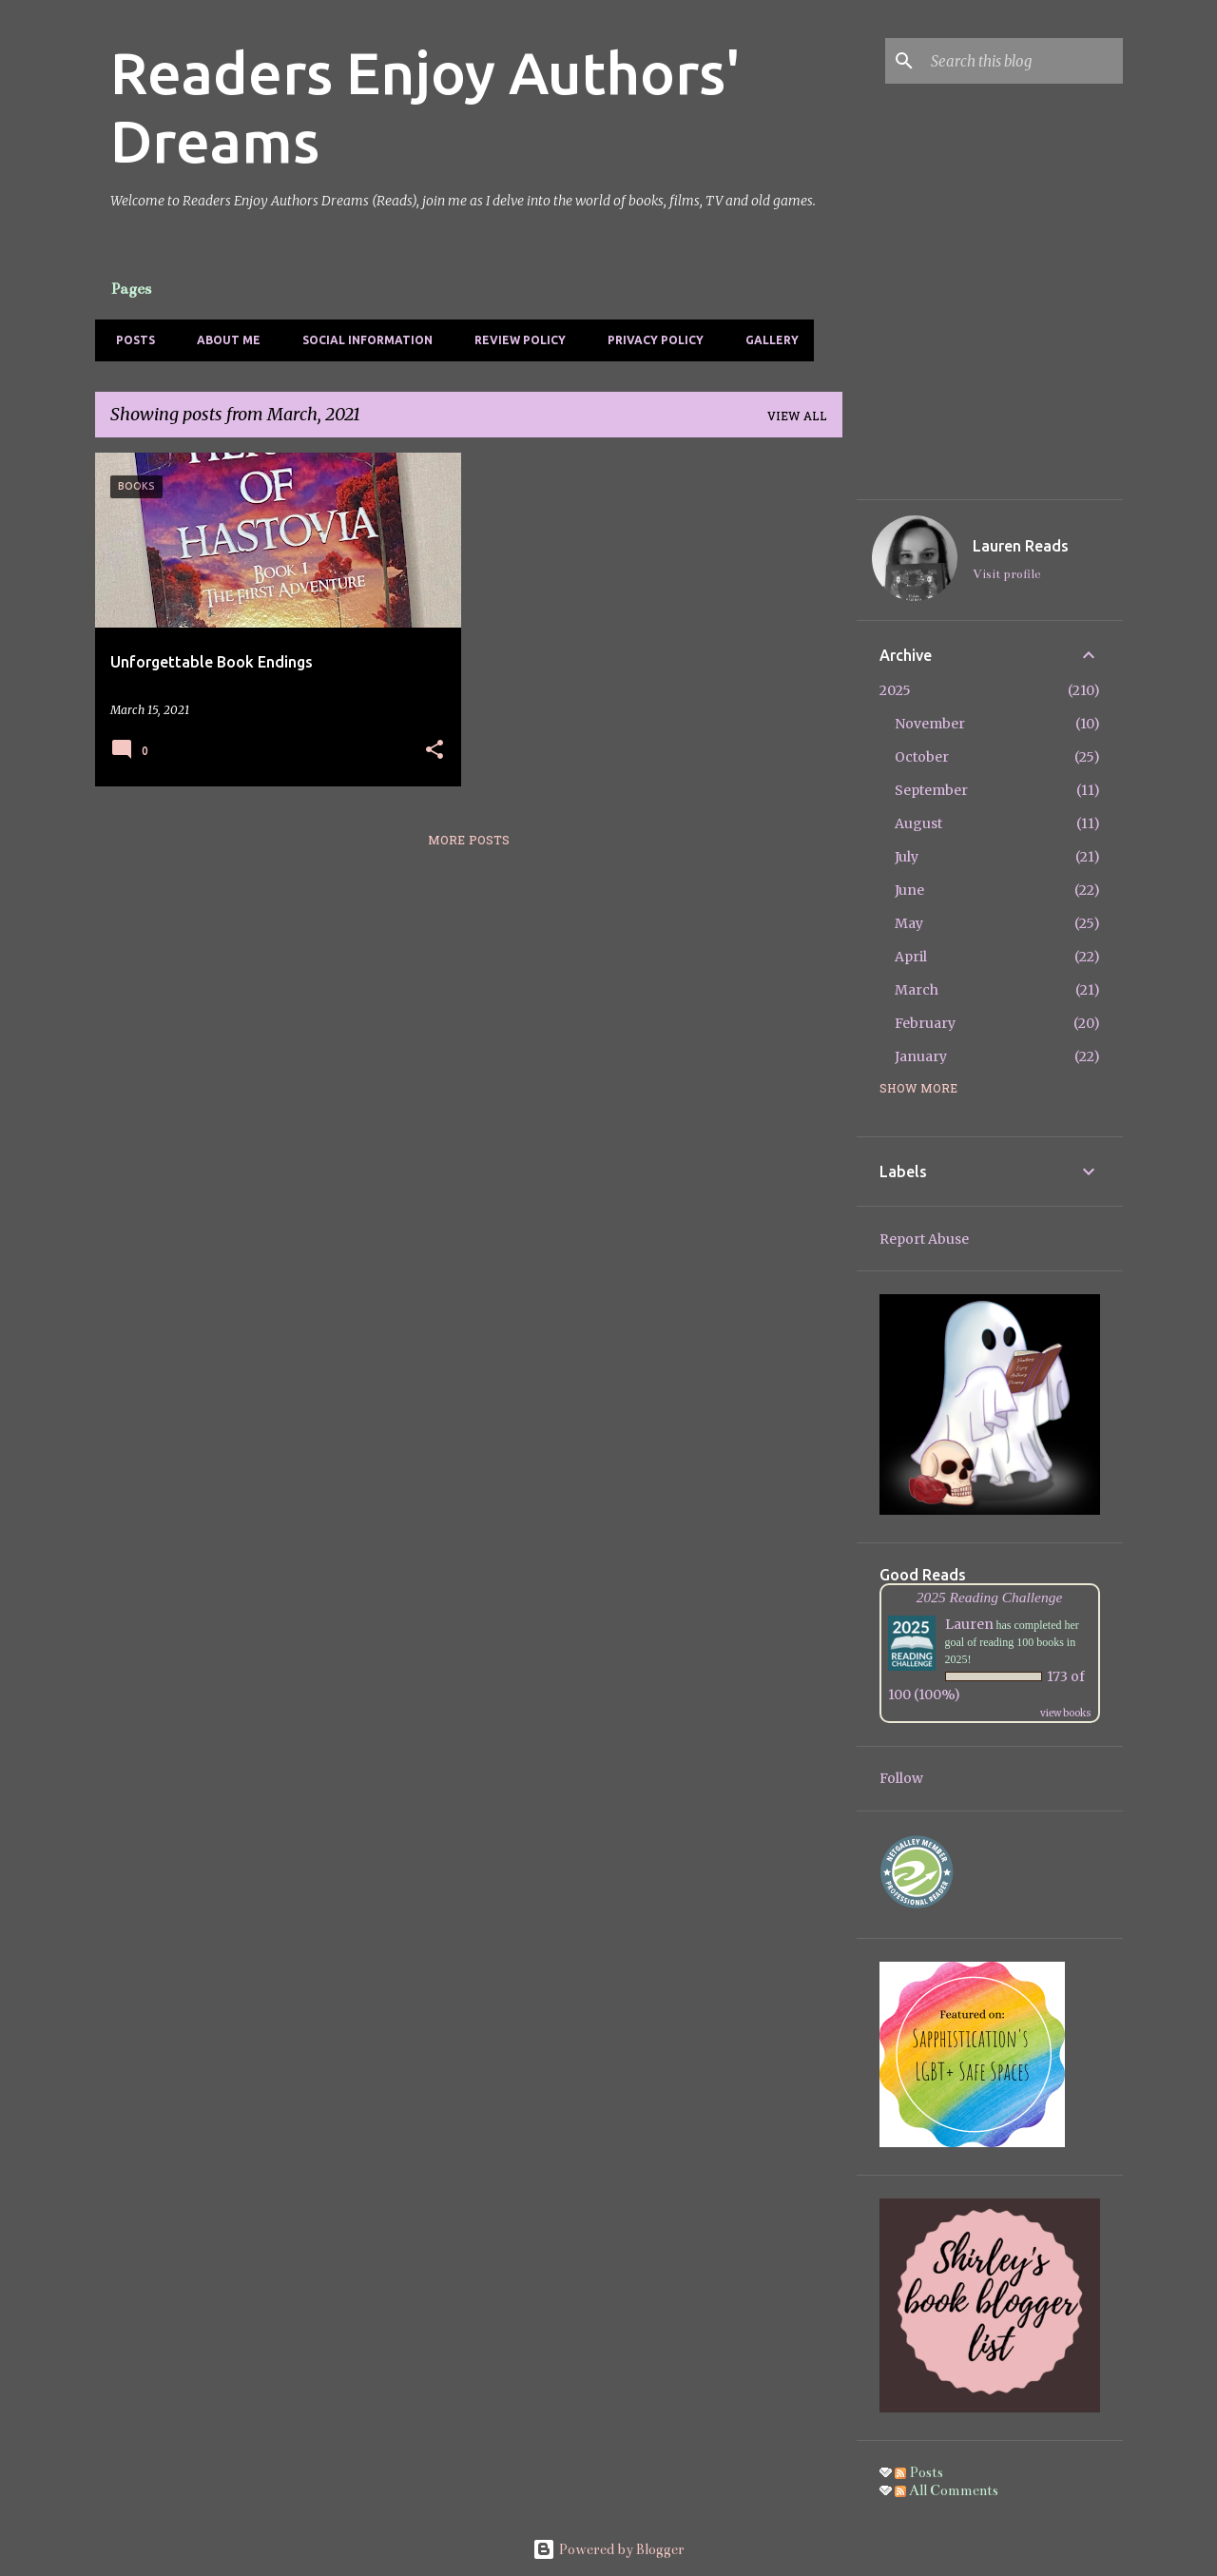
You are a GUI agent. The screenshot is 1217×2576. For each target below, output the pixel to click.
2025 (895, 690)
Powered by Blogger (608, 2549)
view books (1065, 1713)
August (918, 823)
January (921, 1056)
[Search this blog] (1023, 61)
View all (797, 417)
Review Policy (514, 340)
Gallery (766, 340)
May (909, 923)
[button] (434, 751)
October (922, 756)
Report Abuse (924, 1239)
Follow (901, 1778)
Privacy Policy (650, 340)
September (931, 790)
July (906, 856)
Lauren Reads (1021, 545)
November (930, 723)
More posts (469, 841)
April (911, 956)
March (916, 989)
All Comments (946, 2490)
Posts (129, 340)
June (909, 890)
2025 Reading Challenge (990, 1597)
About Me (223, 340)
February (925, 1023)
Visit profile (1006, 574)
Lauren (969, 1624)
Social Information (362, 340)
